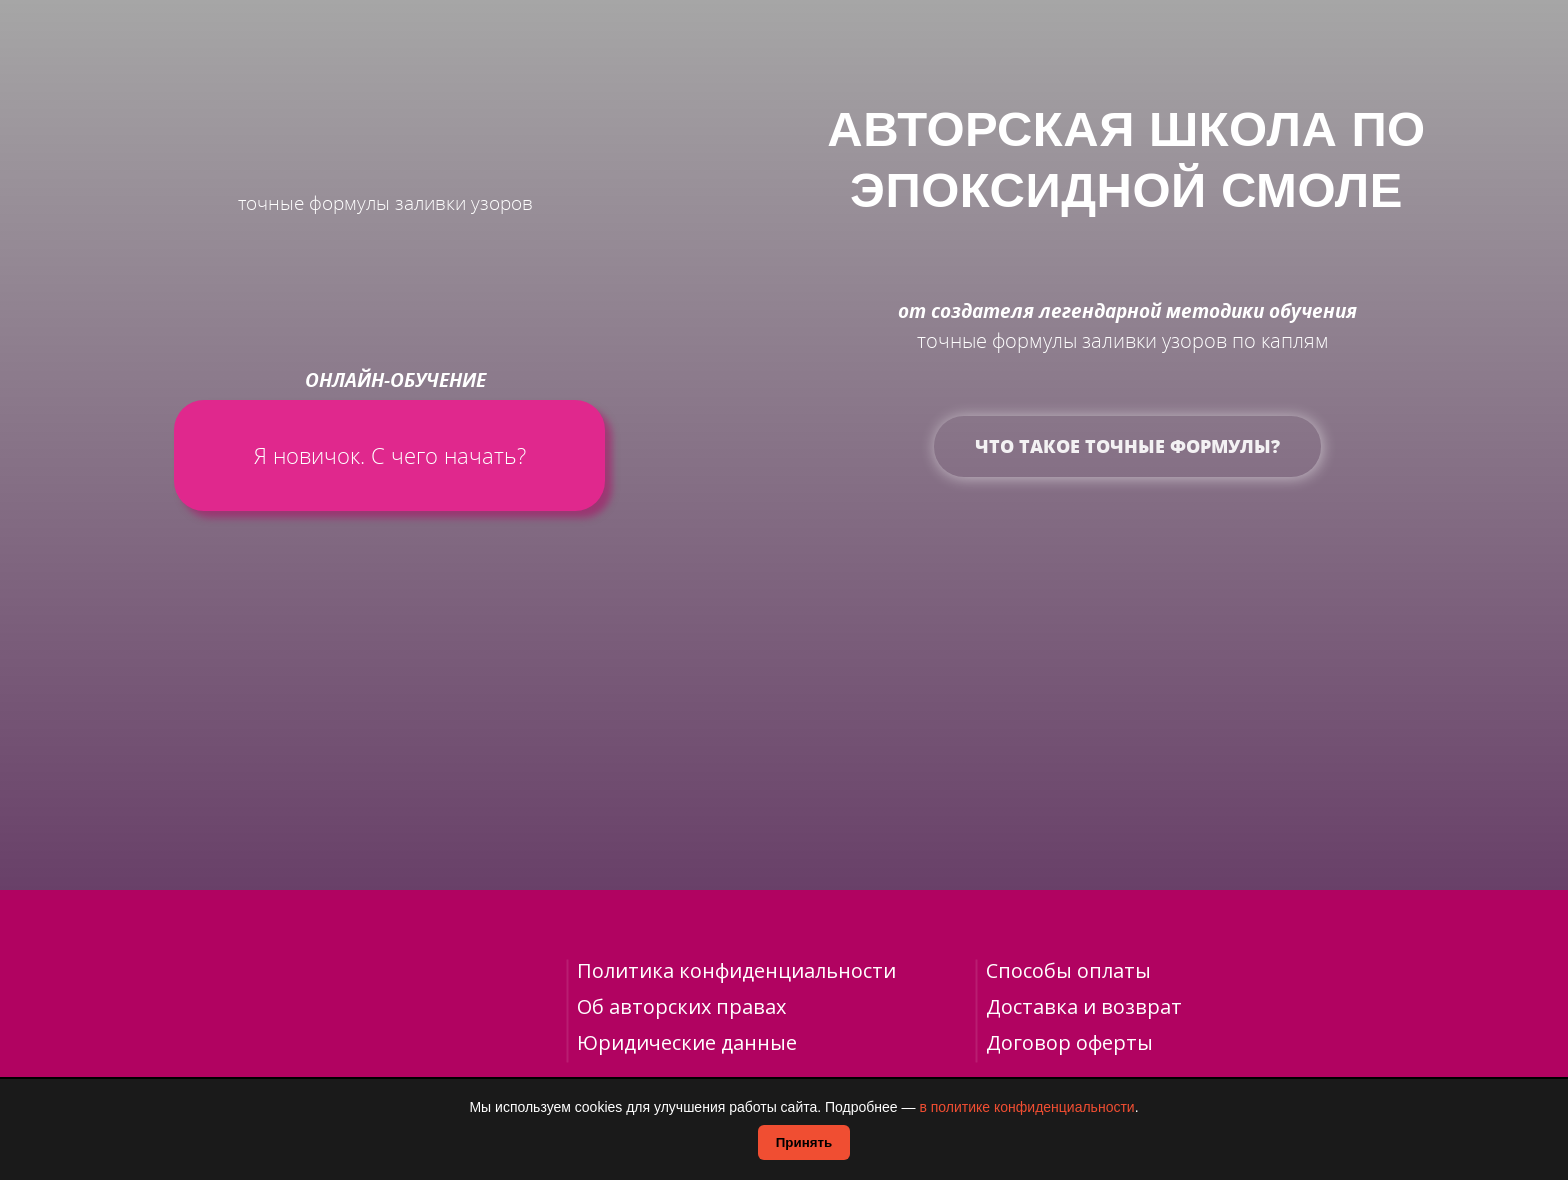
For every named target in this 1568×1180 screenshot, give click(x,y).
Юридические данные (687, 1042)
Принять (804, 1142)
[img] (377, 76)
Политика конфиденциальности (736, 970)
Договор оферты (1069, 1042)
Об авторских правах (681, 1006)
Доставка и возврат (1084, 1006)
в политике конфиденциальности (1026, 1107)
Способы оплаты (1068, 970)
